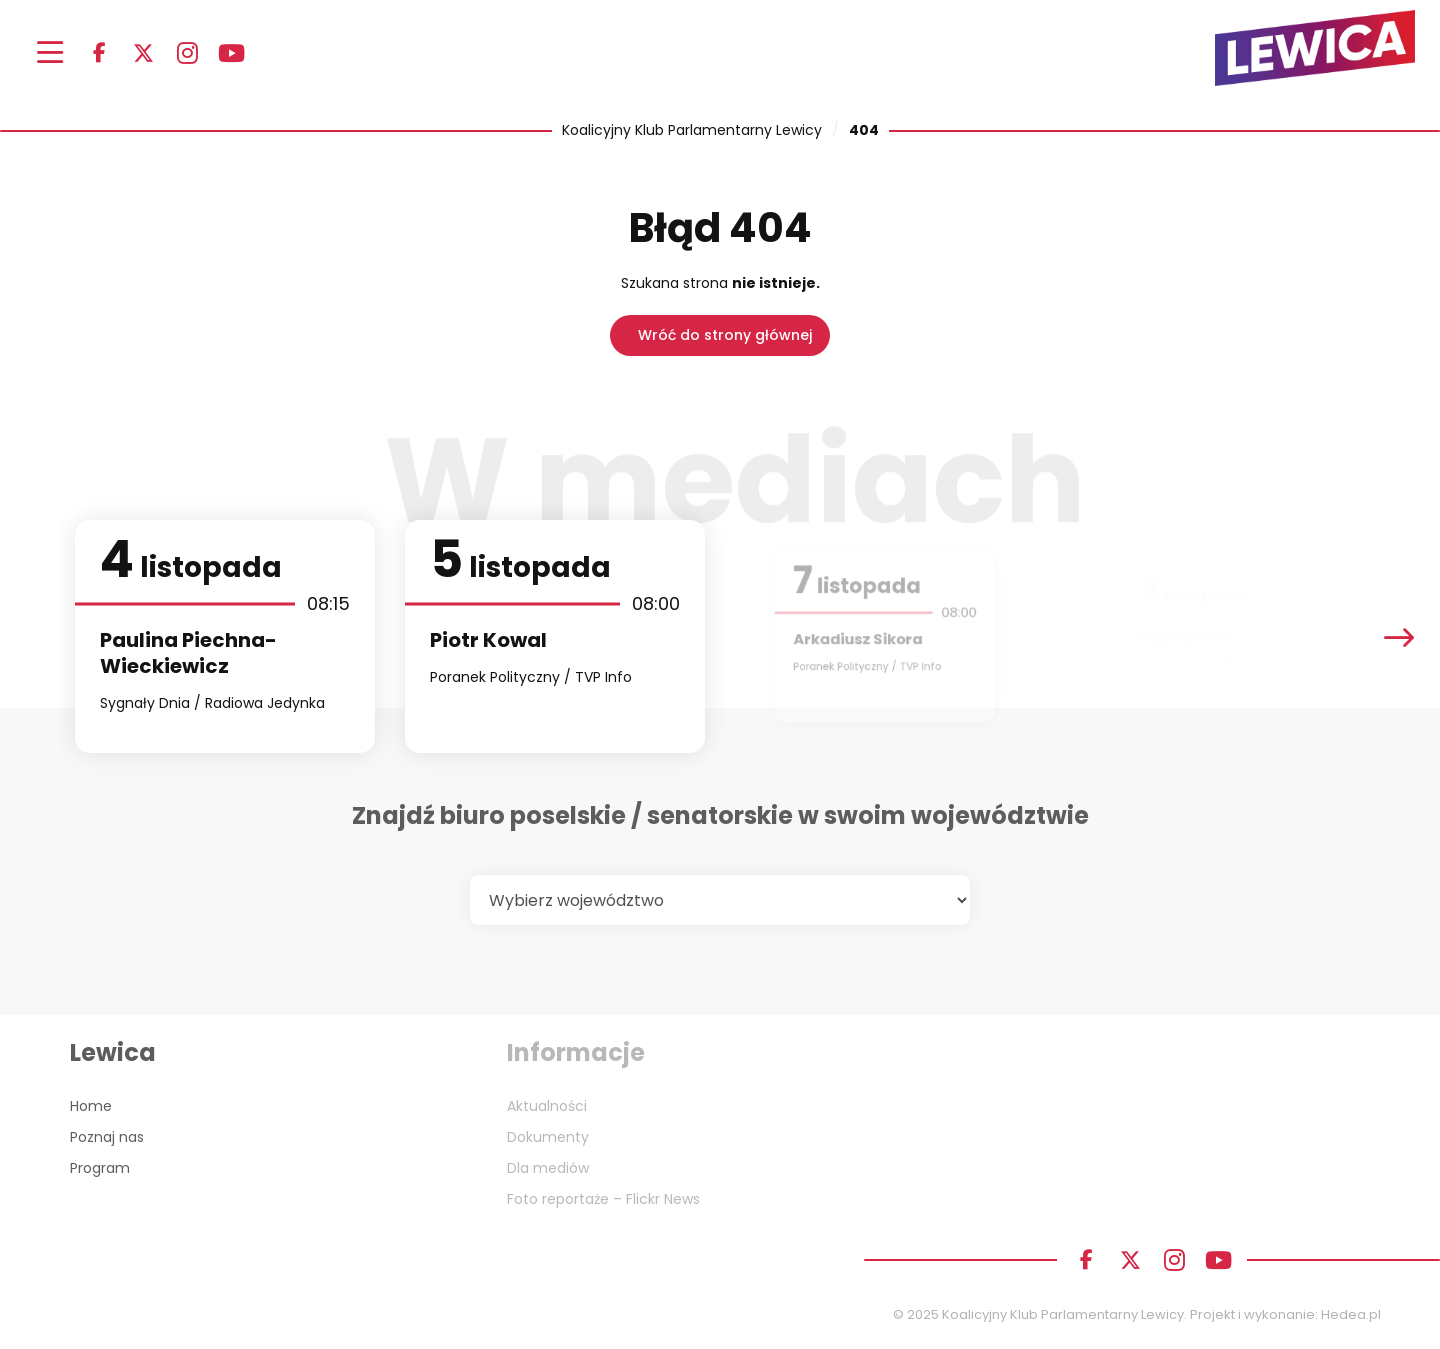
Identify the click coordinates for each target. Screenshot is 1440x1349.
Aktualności (547, 1106)
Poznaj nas (107, 1137)
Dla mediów (548, 1168)
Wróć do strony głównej (725, 335)
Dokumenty (548, 1137)
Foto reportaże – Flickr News (603, 1199)
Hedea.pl (1351, 1314)
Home (91, 1106)
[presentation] (1399, 636)
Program (100, 1168)
